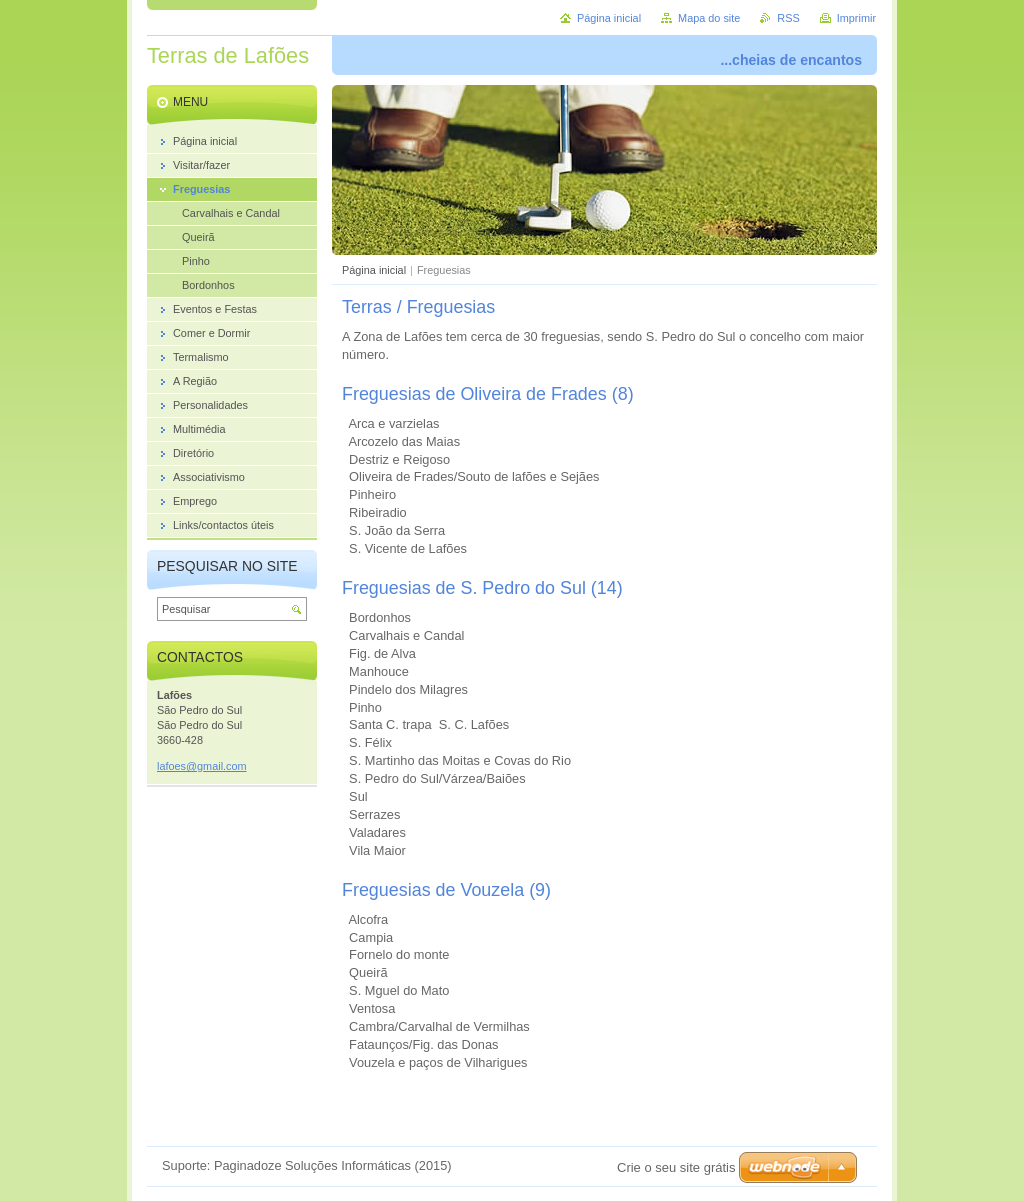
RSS (788, 18)
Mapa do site (709, 18)
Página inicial (374, 270)
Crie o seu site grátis (676, 1167)
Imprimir (856, 18)
